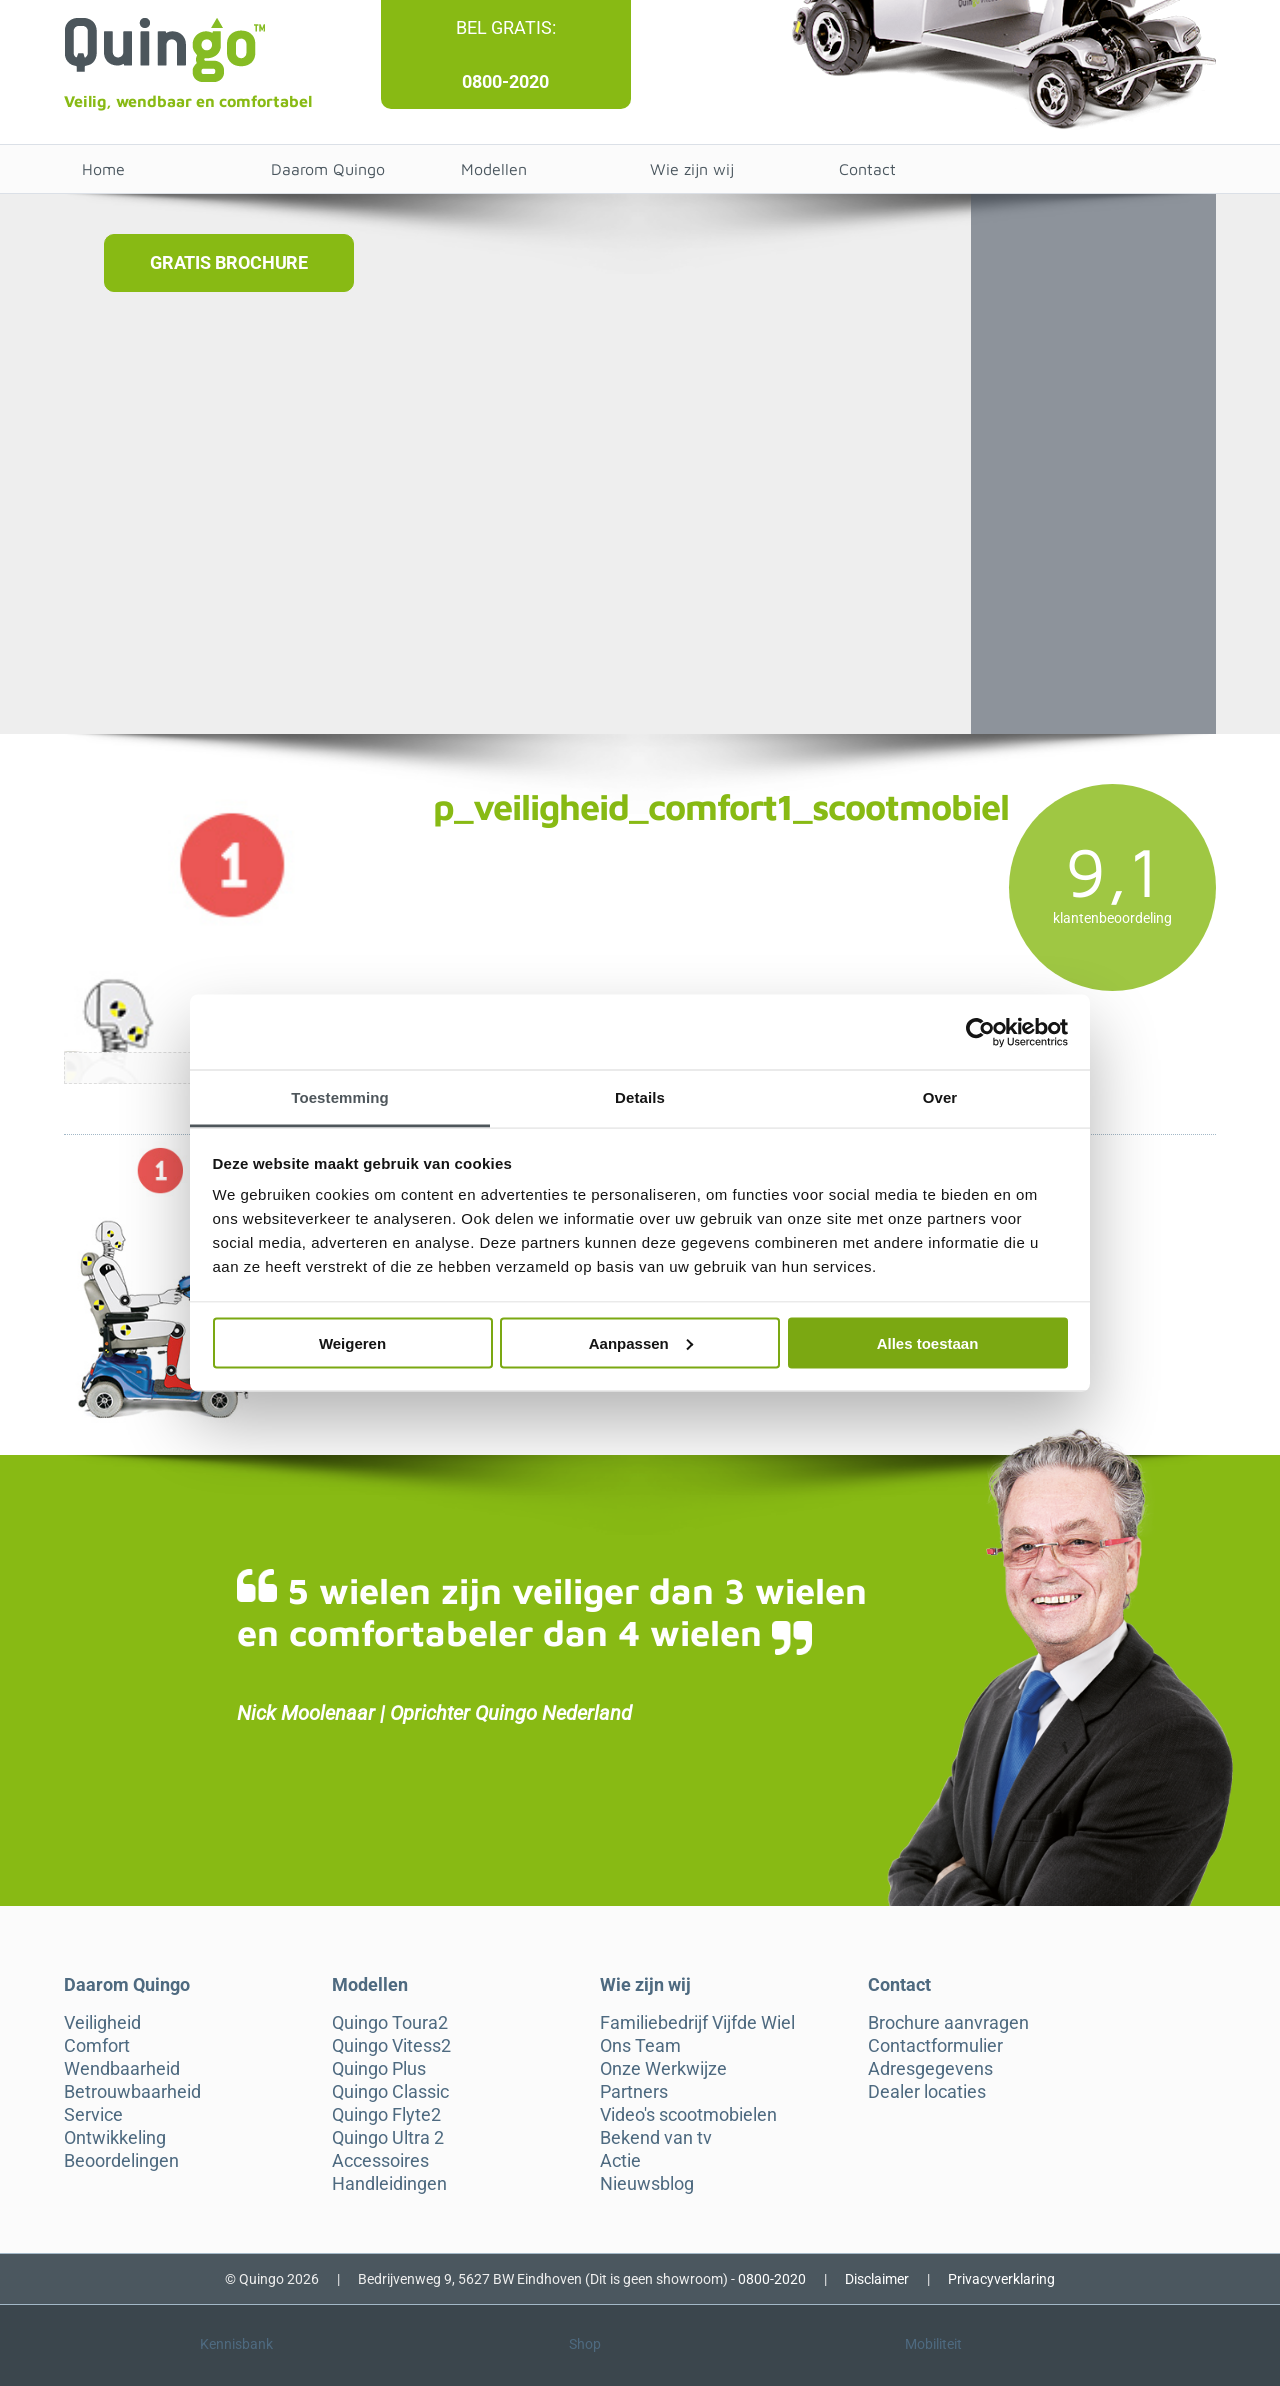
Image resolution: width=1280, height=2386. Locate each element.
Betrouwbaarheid (132, 2092)
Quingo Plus (379, 2069)
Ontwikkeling (115, 2138)
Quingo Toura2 (390, 2023)
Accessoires (380, 2161)
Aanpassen (641, 1342)
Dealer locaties (927, 2092)
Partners (634, 2092)
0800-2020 (505, 81)
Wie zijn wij (692, 169)
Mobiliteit (933, 2344)
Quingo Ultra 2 (388, 2138)
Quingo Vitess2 (391, 2046)
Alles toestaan (928, 1342)
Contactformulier (935, 2046)
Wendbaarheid (122, 2069)
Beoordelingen (121, 2161)
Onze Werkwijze (663, 2069)
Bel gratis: (506, 27)
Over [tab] (940, 1097)
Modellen (494, 169)
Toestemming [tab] (340, 1097)
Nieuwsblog (647, 2184)
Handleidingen (389, 2184)
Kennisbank (236, 2344)
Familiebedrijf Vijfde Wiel (697, 2023)
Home (103, 169)
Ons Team (640, 2046)
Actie (620, 2161)
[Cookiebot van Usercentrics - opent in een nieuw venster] (980, 1032)
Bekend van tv (656, 2138)
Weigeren (352, 1342)
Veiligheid (102, 2023)
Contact (867, 169)
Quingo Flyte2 (386, 2115)
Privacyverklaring (1001, 2279)
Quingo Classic (390, 2092)
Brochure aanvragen (948, 2023)
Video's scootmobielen (688, 2115)
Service (93, 2115)
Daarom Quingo (328, 169)
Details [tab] (640, 1097)
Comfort (97, 2046)
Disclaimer (877, 2279)
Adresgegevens (930, 2069)
